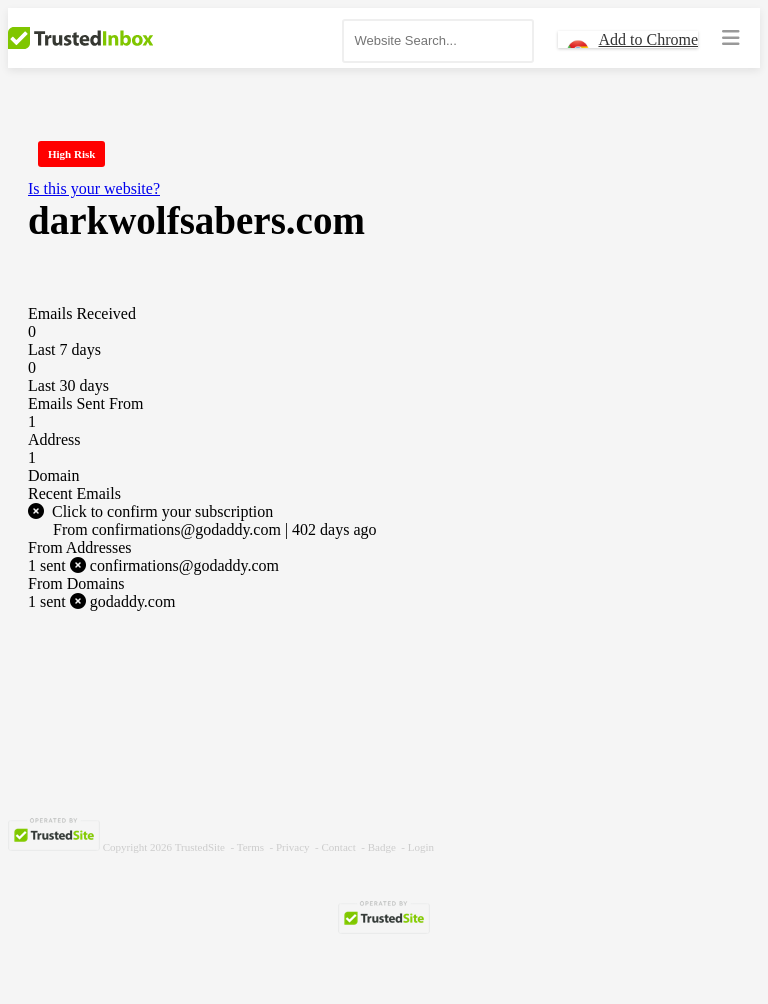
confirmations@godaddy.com (153, 565)
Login (421, 847)
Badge (382, 847)
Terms (250, 847)
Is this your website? (94, 188)
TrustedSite (200, 847)
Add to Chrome (648, 39)
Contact (339, 847)
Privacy (293, 847)
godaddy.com (101, 601)
